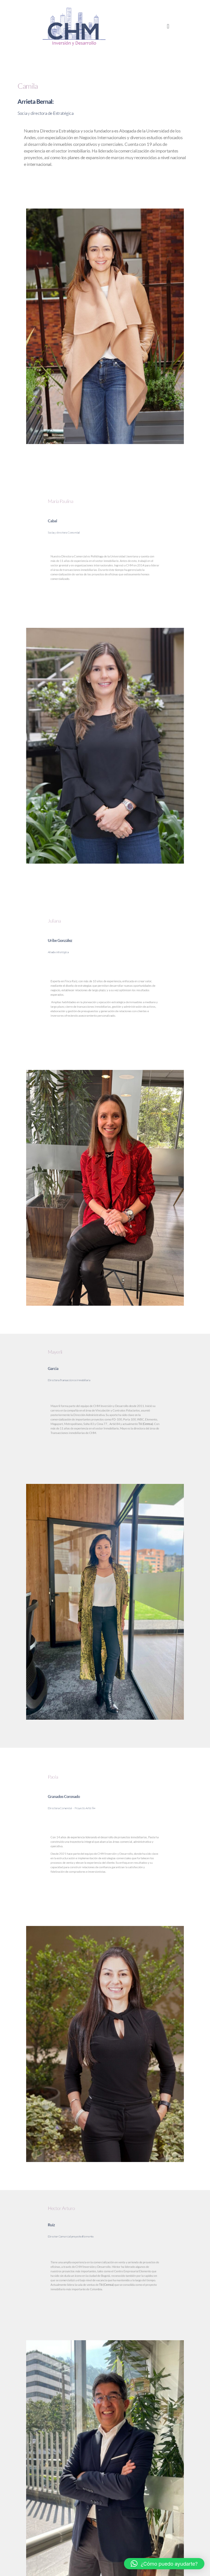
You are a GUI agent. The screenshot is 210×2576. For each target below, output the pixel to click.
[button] (168, 26)
